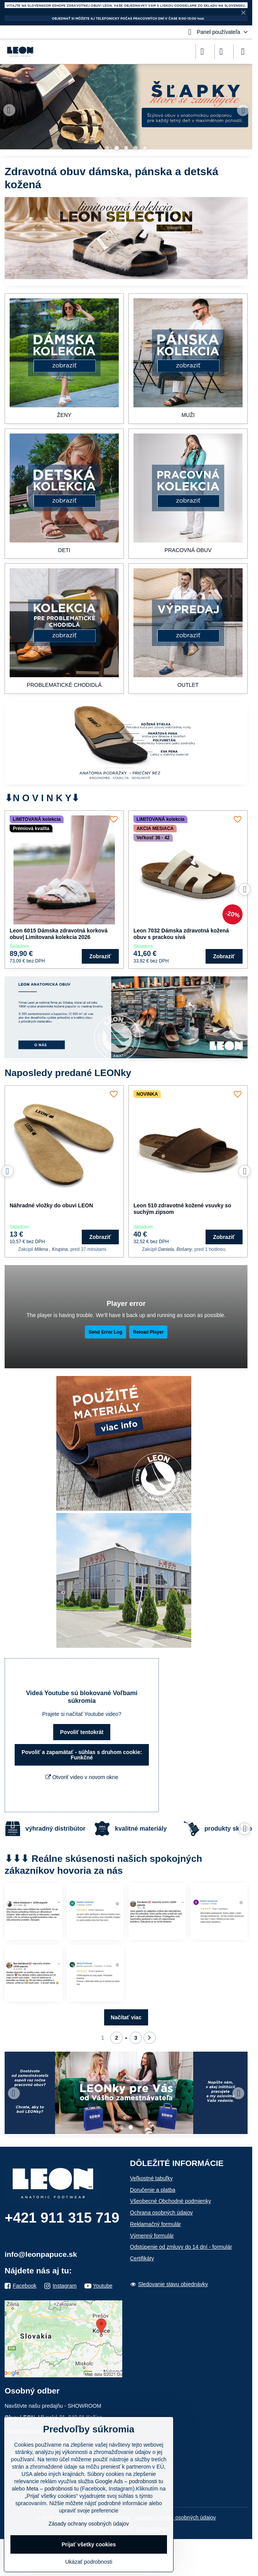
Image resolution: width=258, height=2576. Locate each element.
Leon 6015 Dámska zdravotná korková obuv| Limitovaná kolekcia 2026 (59, 934)
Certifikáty (142, 2258)
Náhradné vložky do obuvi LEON (51, 1205)
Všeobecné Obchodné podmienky (170, 2201)
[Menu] (243, 51)
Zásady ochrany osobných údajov (175, 2517)
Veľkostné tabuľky (151, 2178)
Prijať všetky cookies (89, 2544)
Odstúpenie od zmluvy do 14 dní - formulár (181, 2247)
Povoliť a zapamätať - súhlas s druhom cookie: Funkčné (82, 1755)
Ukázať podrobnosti (88, 2562)
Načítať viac (126, 2017)
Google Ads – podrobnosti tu (129, 2481)
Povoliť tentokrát (82, 1732)
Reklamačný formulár (155, 2224)
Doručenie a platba (152, 2190)
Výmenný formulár (152, 2236)
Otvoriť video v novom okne (82, 1777)
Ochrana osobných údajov (161, 2212)
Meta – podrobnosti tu (53, 2489)
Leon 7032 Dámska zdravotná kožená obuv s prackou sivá (181, 934)
